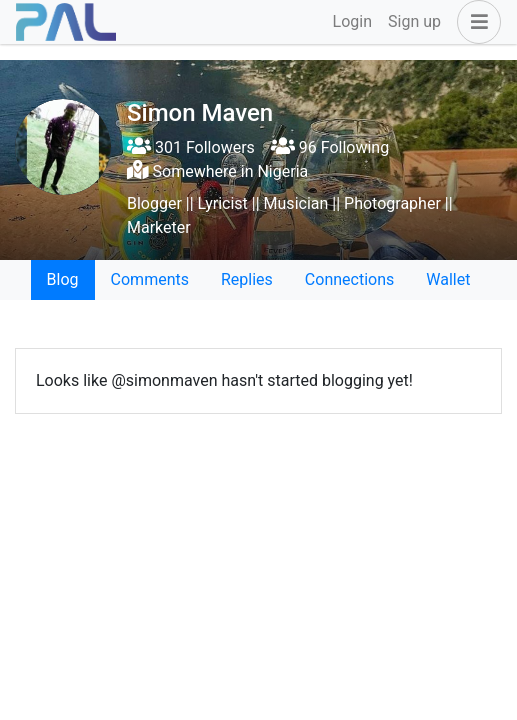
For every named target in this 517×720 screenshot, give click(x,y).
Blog (63, 279)
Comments (150, 279)
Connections (349, 279)
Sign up (414, 21)
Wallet (448, 279)
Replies (247, 279)
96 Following (330, 147)
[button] (475, 22)
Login (352, 21)
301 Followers (191, 147)
